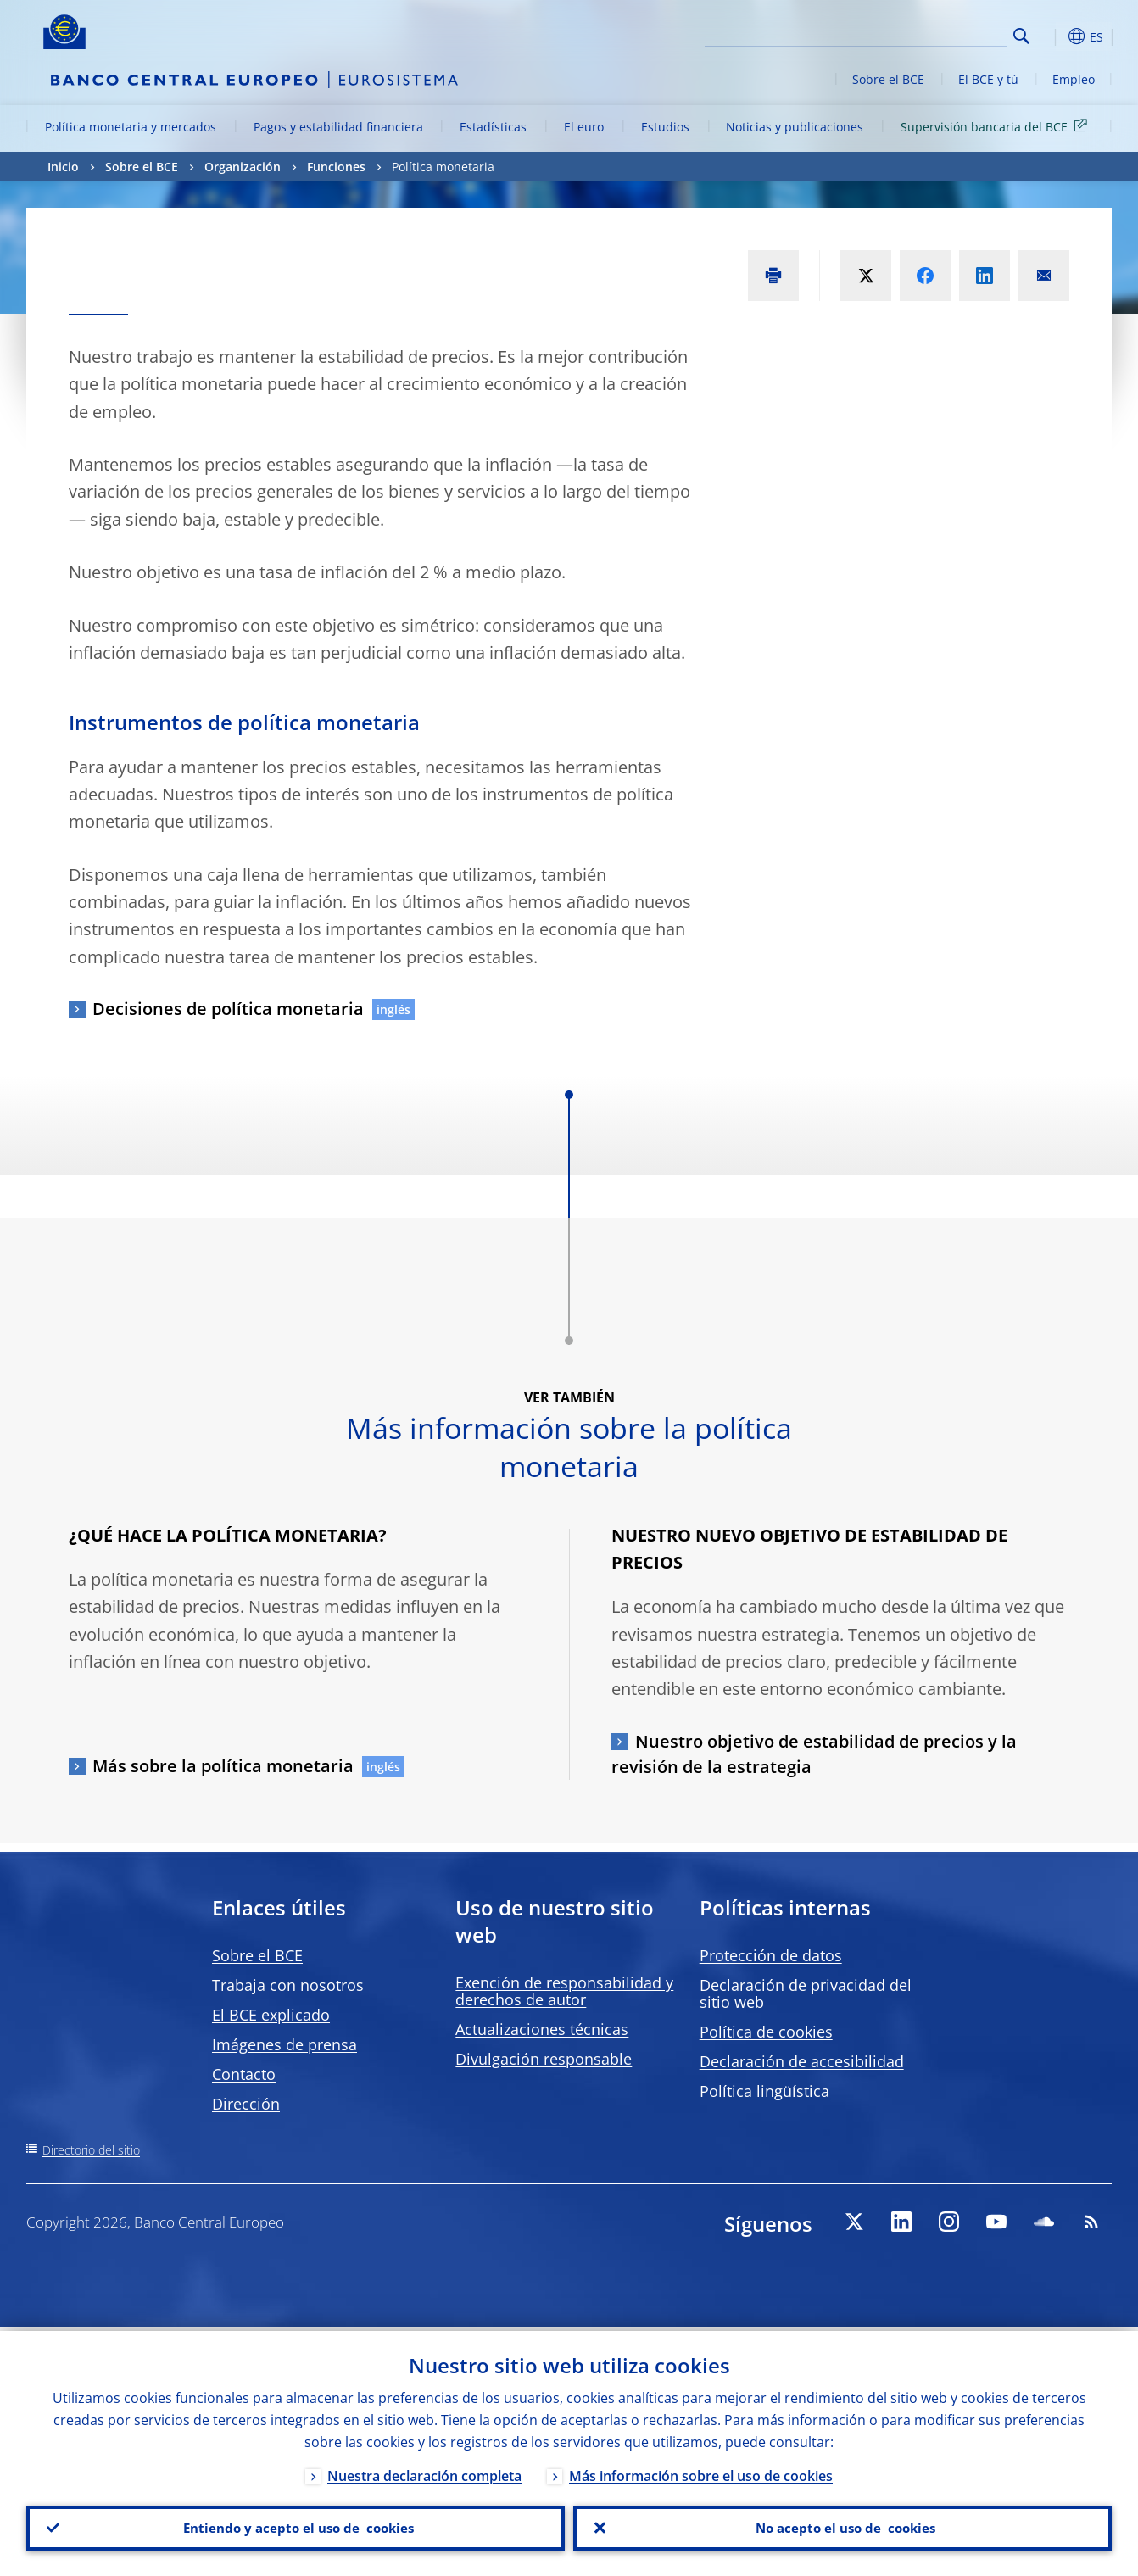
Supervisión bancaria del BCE (997, 126)
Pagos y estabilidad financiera (338, 127)
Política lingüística (764, 2091)
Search (1021, 36)
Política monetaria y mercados (130, 127)
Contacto (244, 2074)
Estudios (665, 127)
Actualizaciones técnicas (541, 2029)
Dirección (246, 2104)
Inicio (63, 167)
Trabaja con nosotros (288, 1985)
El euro (584, 127)
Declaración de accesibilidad (802, 2061)
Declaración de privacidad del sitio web (806, 1993)
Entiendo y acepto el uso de (295, 2526)
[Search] (922, 34)
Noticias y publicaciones (794, 127)
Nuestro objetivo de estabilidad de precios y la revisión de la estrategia (814, 1754)
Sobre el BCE (888, 79)
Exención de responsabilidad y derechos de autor (564, 1991)
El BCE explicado (271, 2014)
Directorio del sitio (91, 2150)
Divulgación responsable (543, 2059)
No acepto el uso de (842, 2526)
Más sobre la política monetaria (223, 1765)
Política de (766, 2031)
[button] (1052, 36)
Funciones (336, 167)
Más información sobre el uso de (701, 2471)
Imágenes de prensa (284, 2044)
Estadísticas (493, 127)
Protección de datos (771, 1955)
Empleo (1073, 79)
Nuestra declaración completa (424, 2471)
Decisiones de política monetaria (228, 1008)
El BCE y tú (988, 79)
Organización (242, 167)
